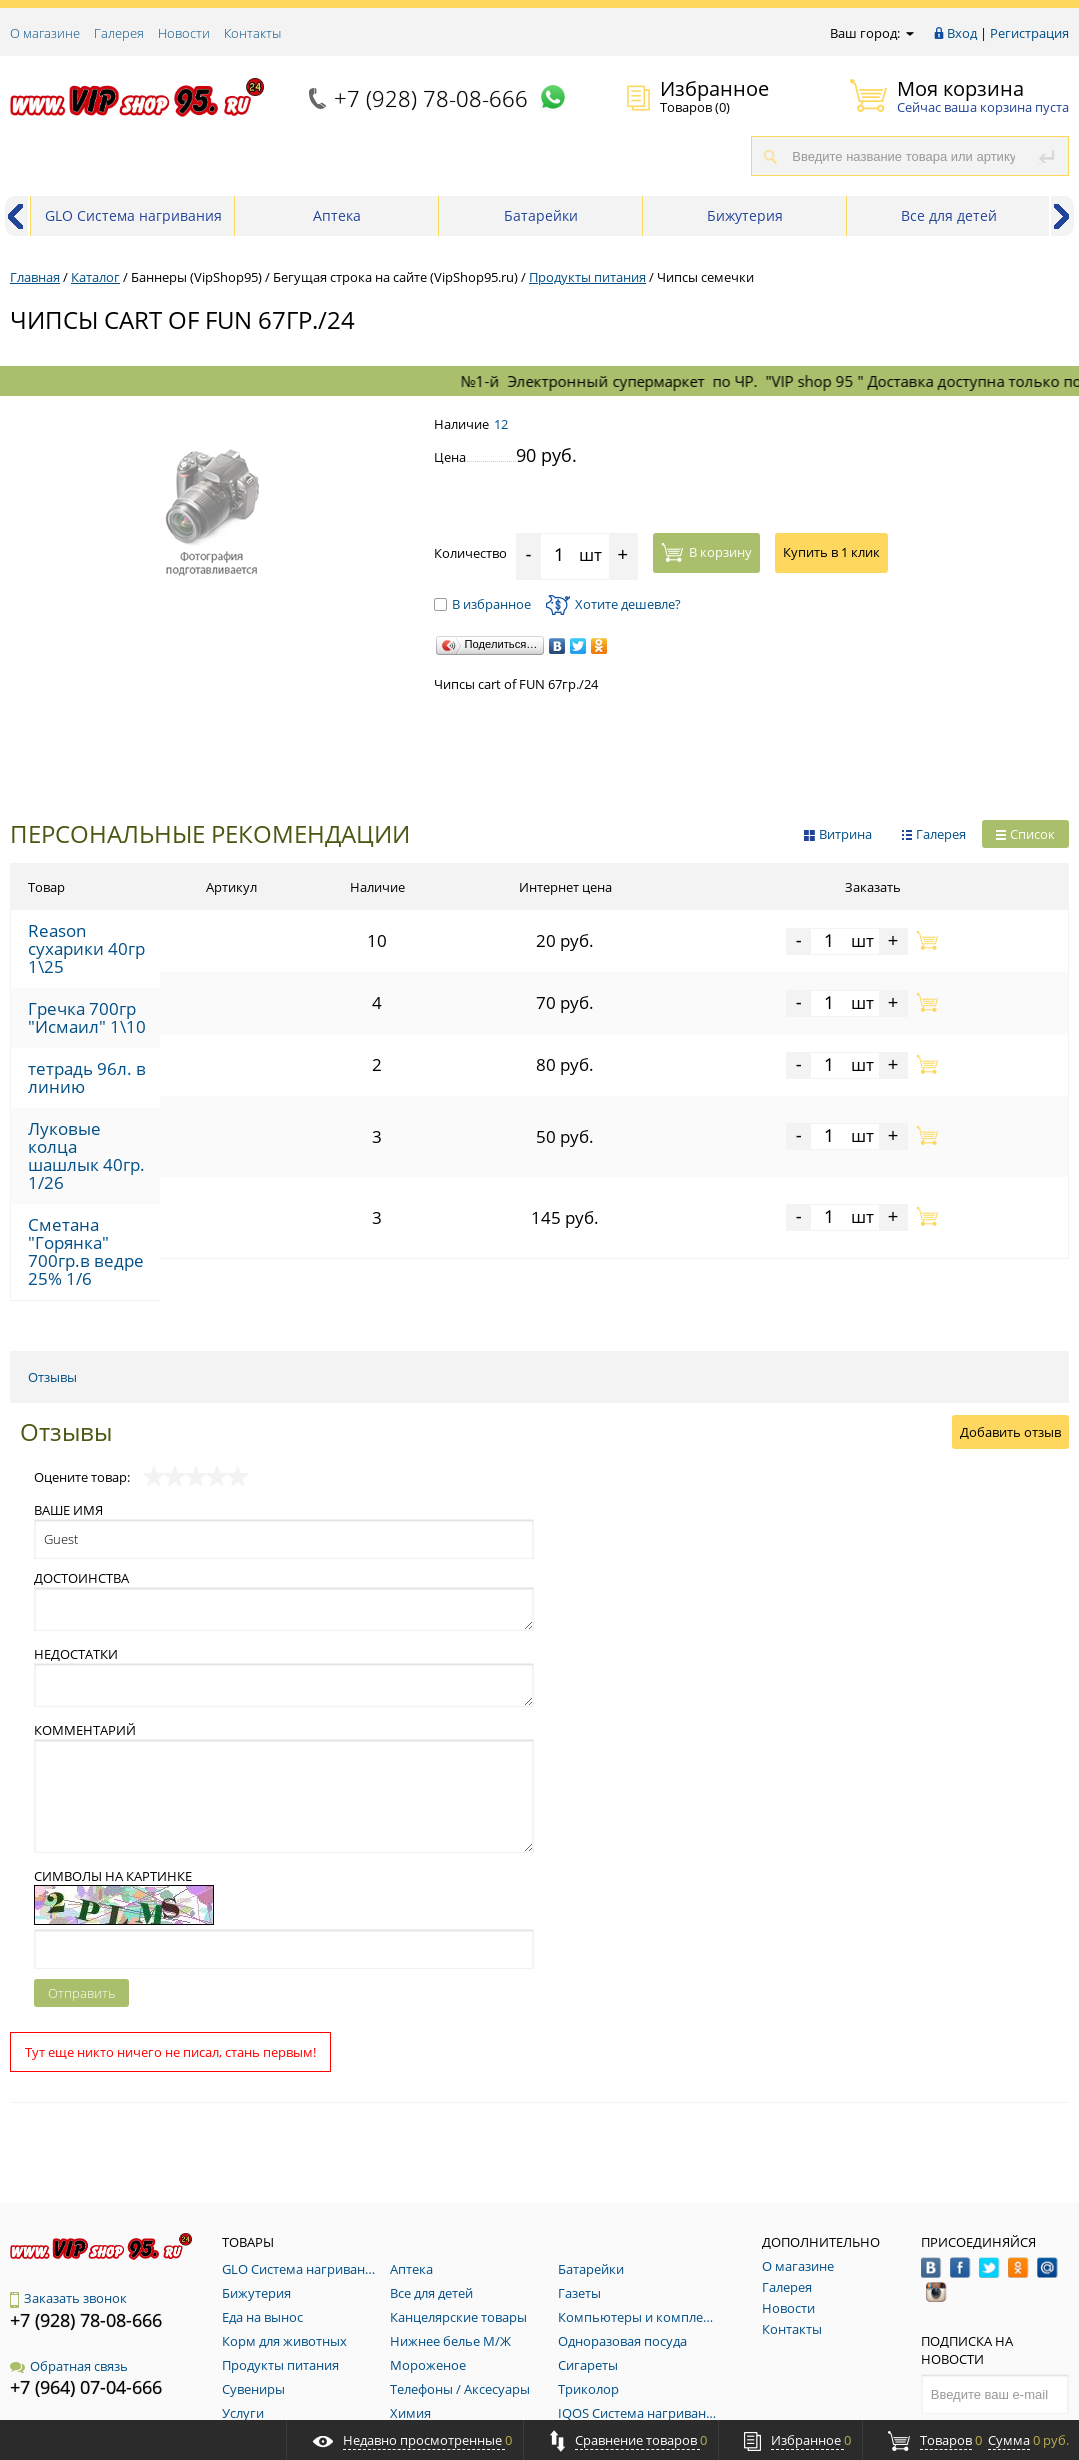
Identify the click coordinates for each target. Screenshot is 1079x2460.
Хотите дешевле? (613, 604)
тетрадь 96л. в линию (103, 1037)
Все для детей (949, 215)
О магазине (45, 33)
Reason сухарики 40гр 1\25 (120, 935)
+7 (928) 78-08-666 (431, 98)
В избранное (482, 604)
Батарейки (541, 215)
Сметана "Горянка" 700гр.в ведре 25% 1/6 (172, 1139)
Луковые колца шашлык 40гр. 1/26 (146, 1088)
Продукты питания (587, 277)
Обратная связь (69, 2231)
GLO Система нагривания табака (133, 221)
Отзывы (52, 1242)
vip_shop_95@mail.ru (99, 2319)
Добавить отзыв (1010, 1297)
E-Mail (28, 2298)
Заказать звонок (68, 2163)
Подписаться (995, 2299)
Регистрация (1029, 33)
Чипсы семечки (705, 277)
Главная (35, 277)
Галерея (119, 33)
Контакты (252, 33)
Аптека (337, 215)
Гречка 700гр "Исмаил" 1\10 (124, 986)
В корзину (706, 552)
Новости (184, 33)
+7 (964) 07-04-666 (86, 2252)
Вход (962, 33)
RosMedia (1043, 2402)
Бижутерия (745, 215)
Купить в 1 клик (831, 552)
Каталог (95, 277)
